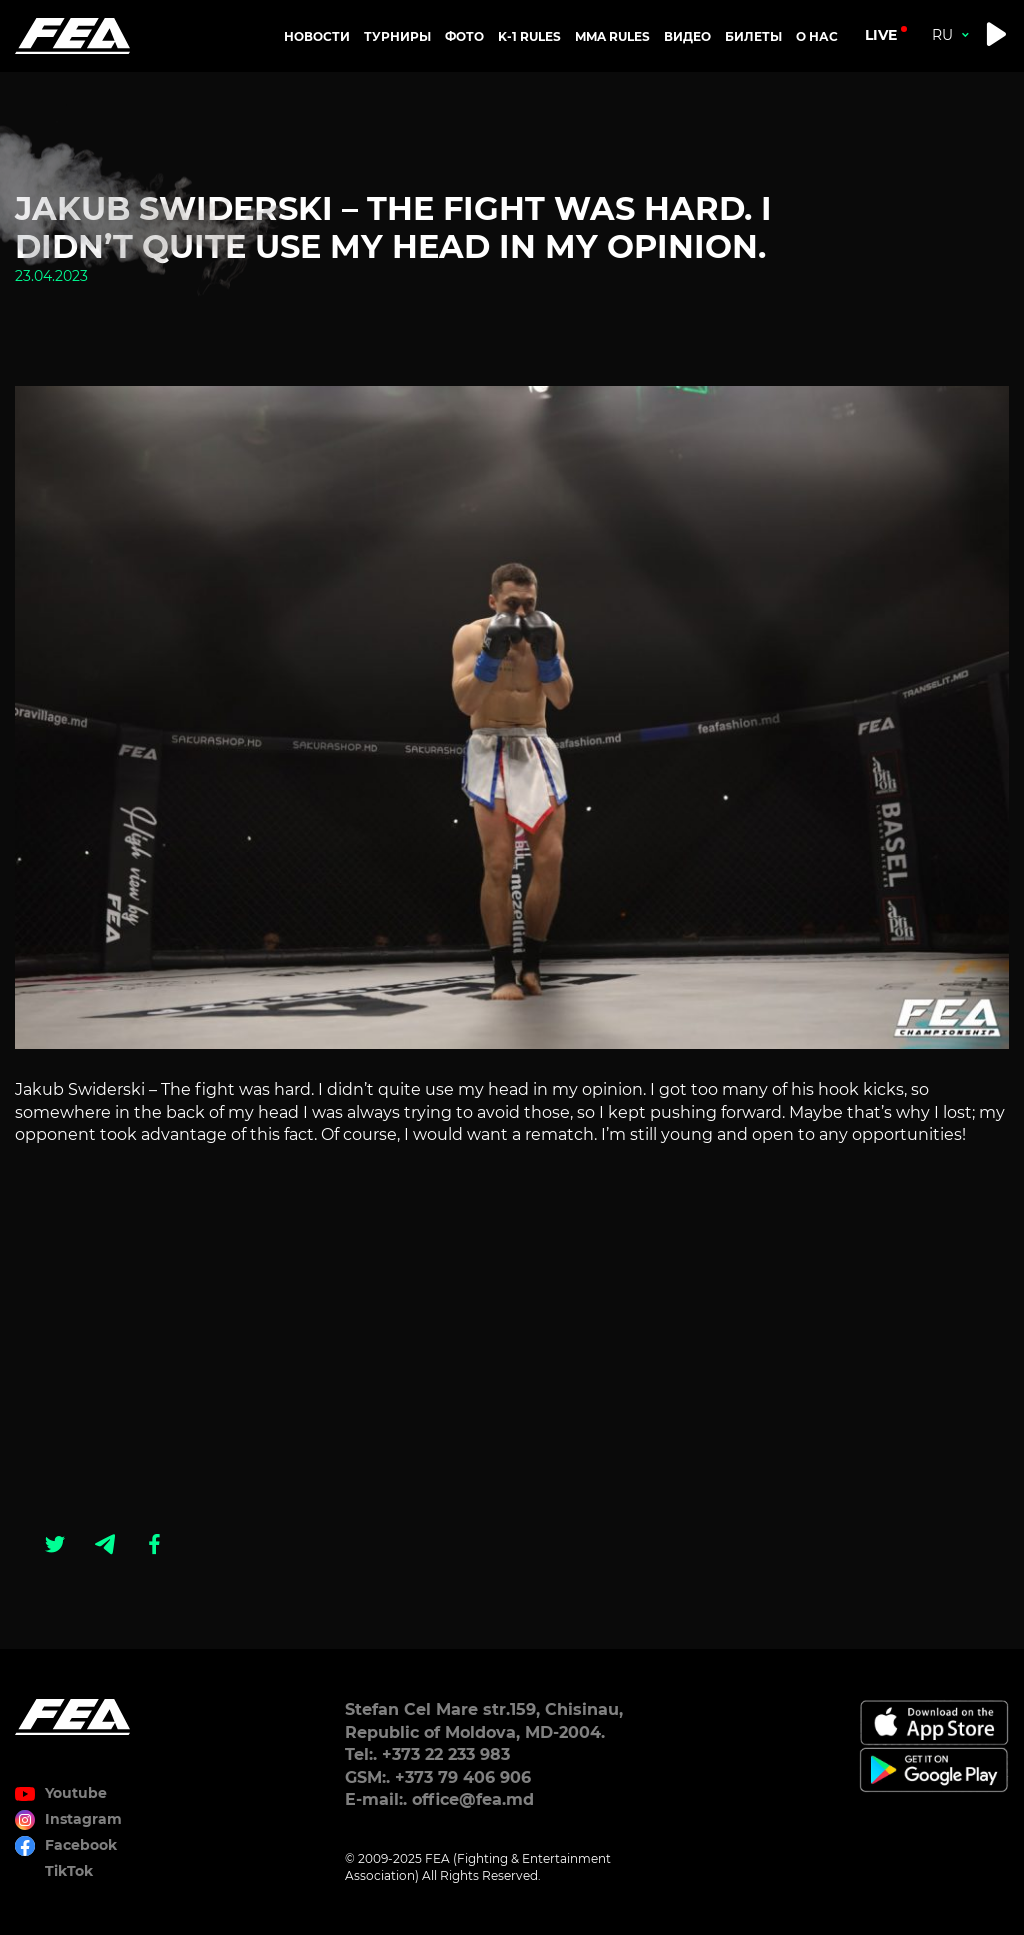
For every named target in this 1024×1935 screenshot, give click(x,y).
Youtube (76, 1793)
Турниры (397, 36)
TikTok (69, 1871)
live (881, 35)
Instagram (83, 1819)
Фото (464, 36)
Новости (317, 36)
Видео (687, 36)
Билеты (753, 36)
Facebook (81, 1845)
